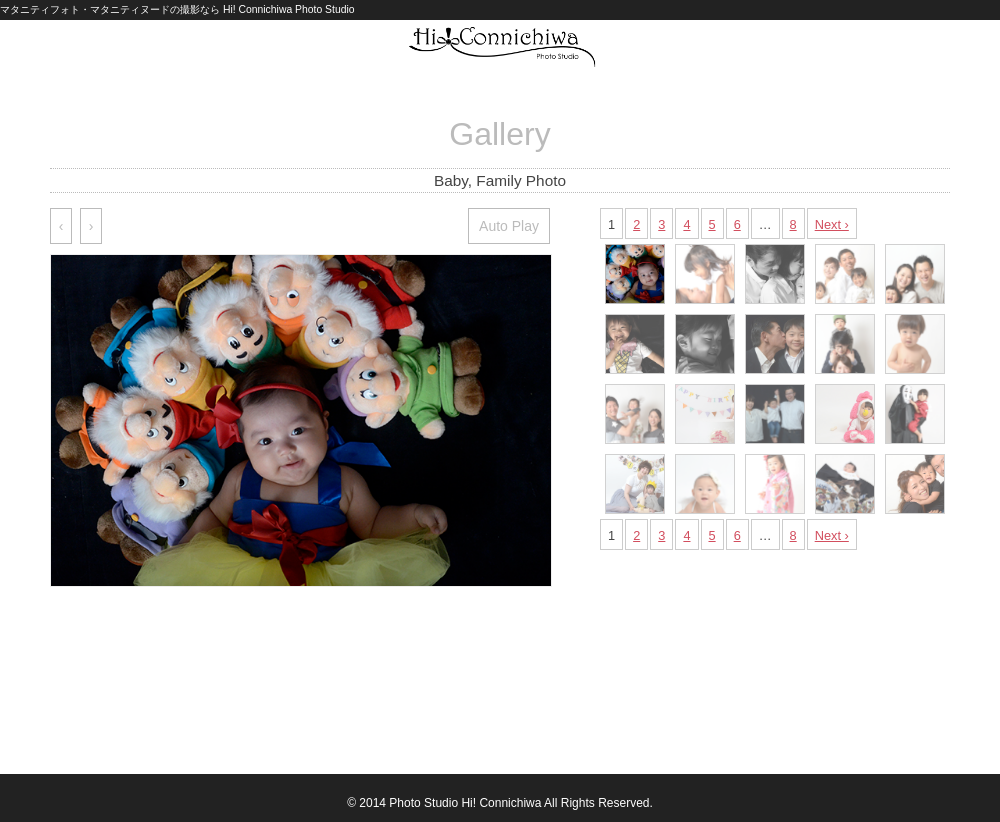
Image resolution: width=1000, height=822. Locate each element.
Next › (832, 224)
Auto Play (509, 226)
